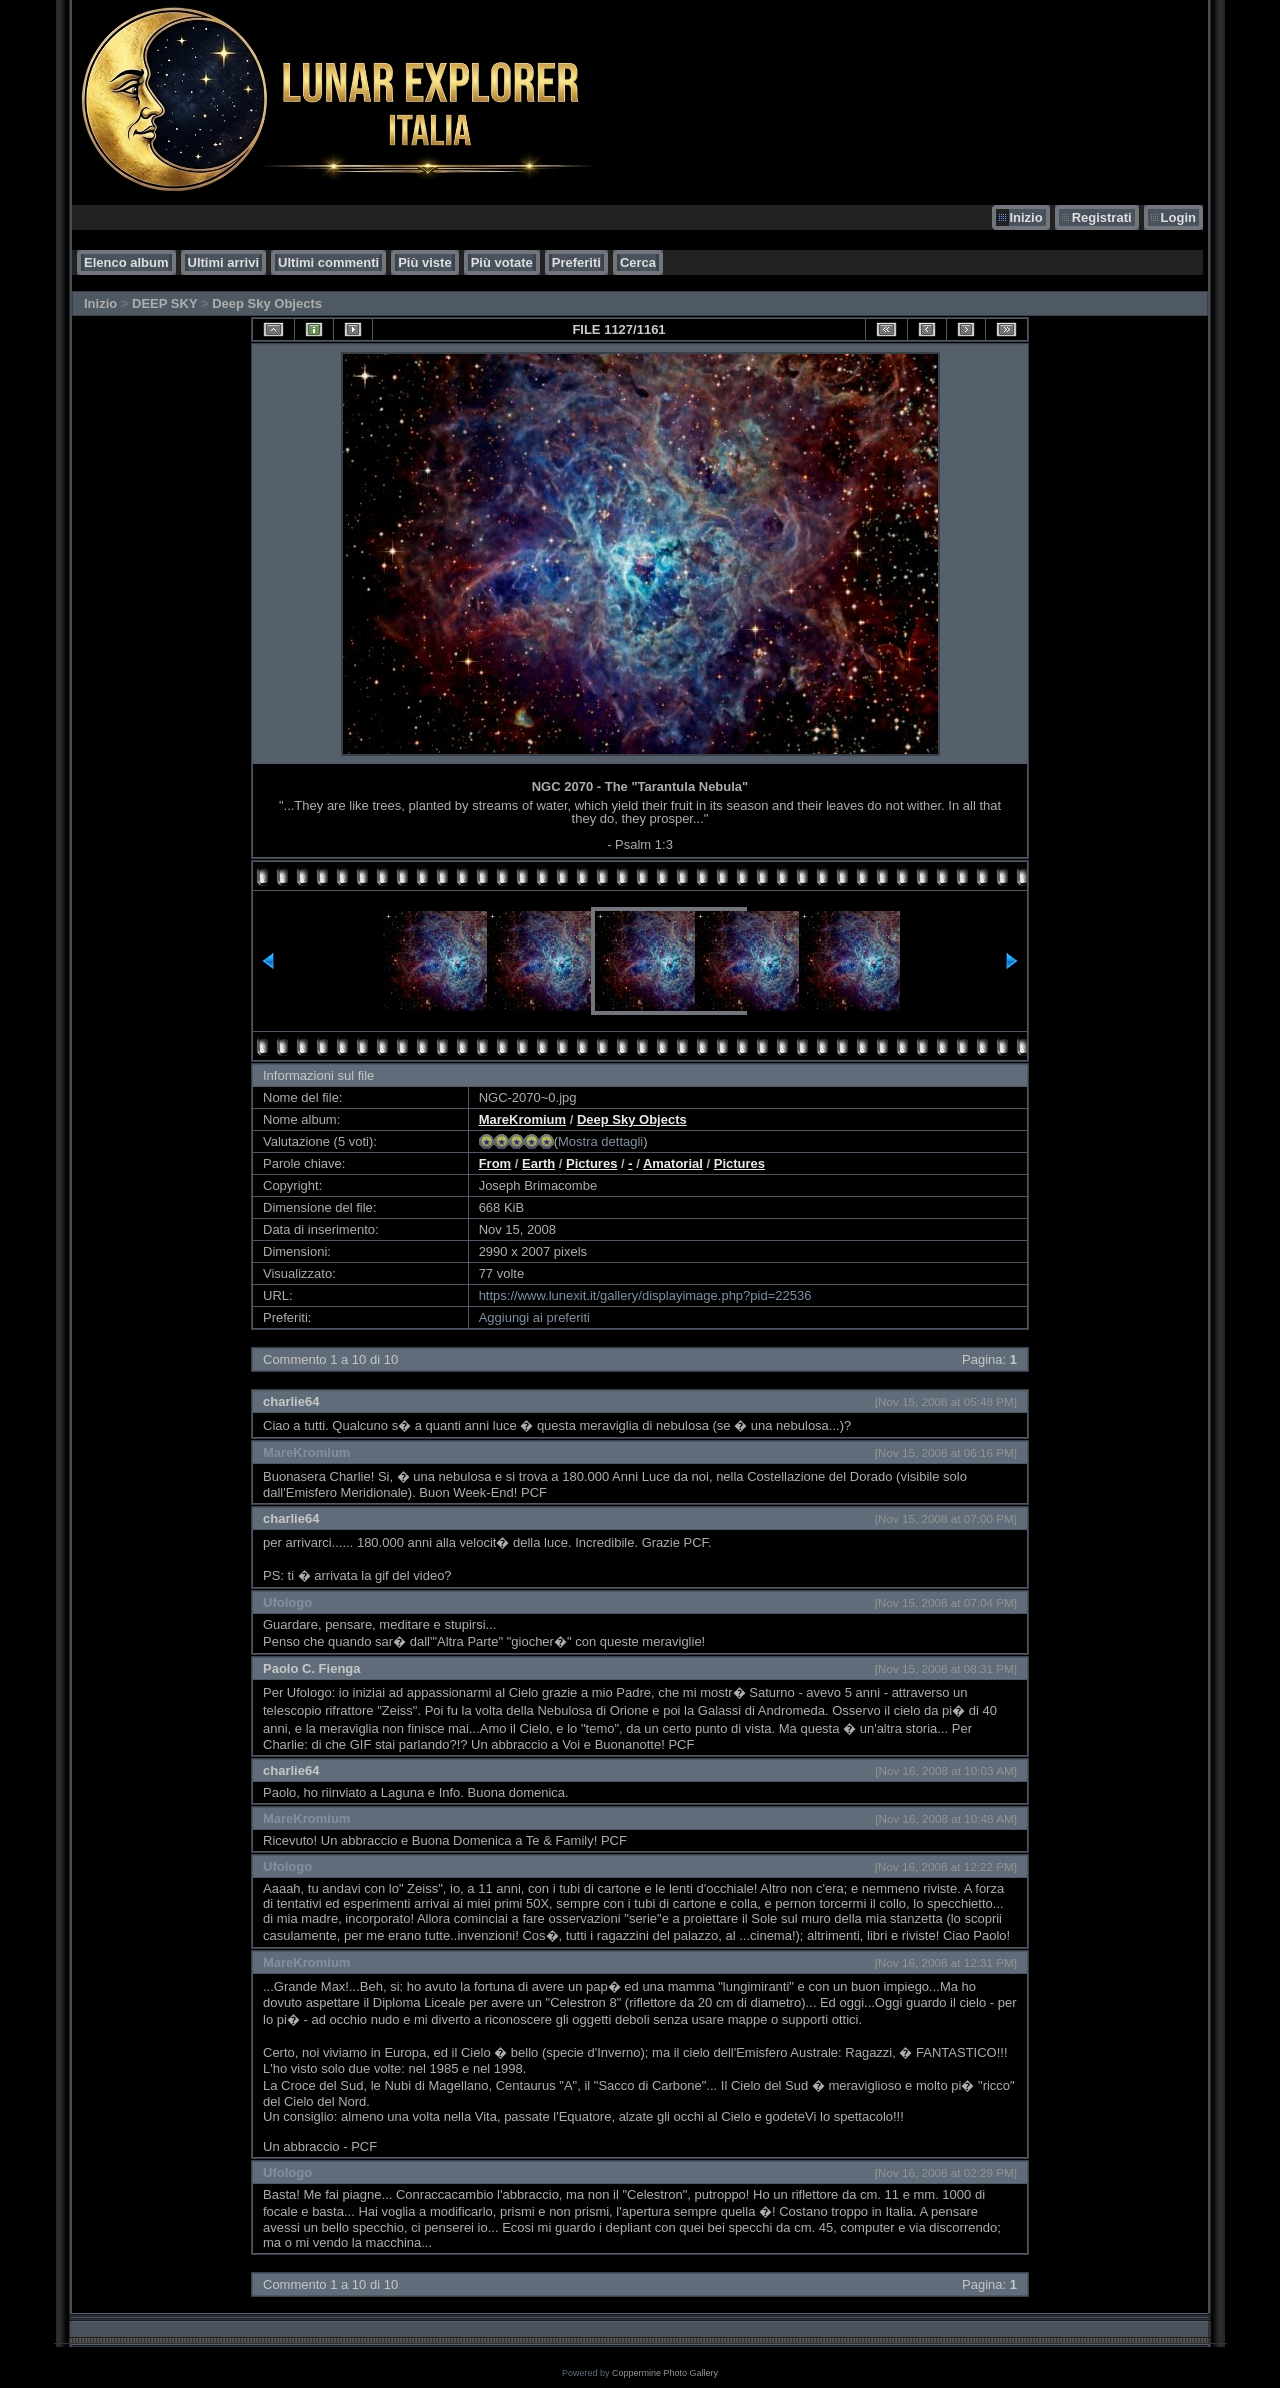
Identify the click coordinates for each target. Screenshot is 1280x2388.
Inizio (1025, 217)
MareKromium (522, 1119)
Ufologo (287, 1602)
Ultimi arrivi (224, 262)
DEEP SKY (164, 303)
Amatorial (673, 1163)
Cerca (638, 262)
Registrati (1102, 217)
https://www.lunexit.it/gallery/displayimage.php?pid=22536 (645, 1295)
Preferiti (576, 262)
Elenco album (126, 262)
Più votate (502, 262)
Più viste (424, 262)
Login (1178, 217)
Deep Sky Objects (267, 303)
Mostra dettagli (600, 1141)
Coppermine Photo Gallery (665, 2373)
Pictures (591, 1163)
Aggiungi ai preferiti (534, 1317)
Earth (538, 1163)
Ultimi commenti (328, 262)
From (495, 1163)
